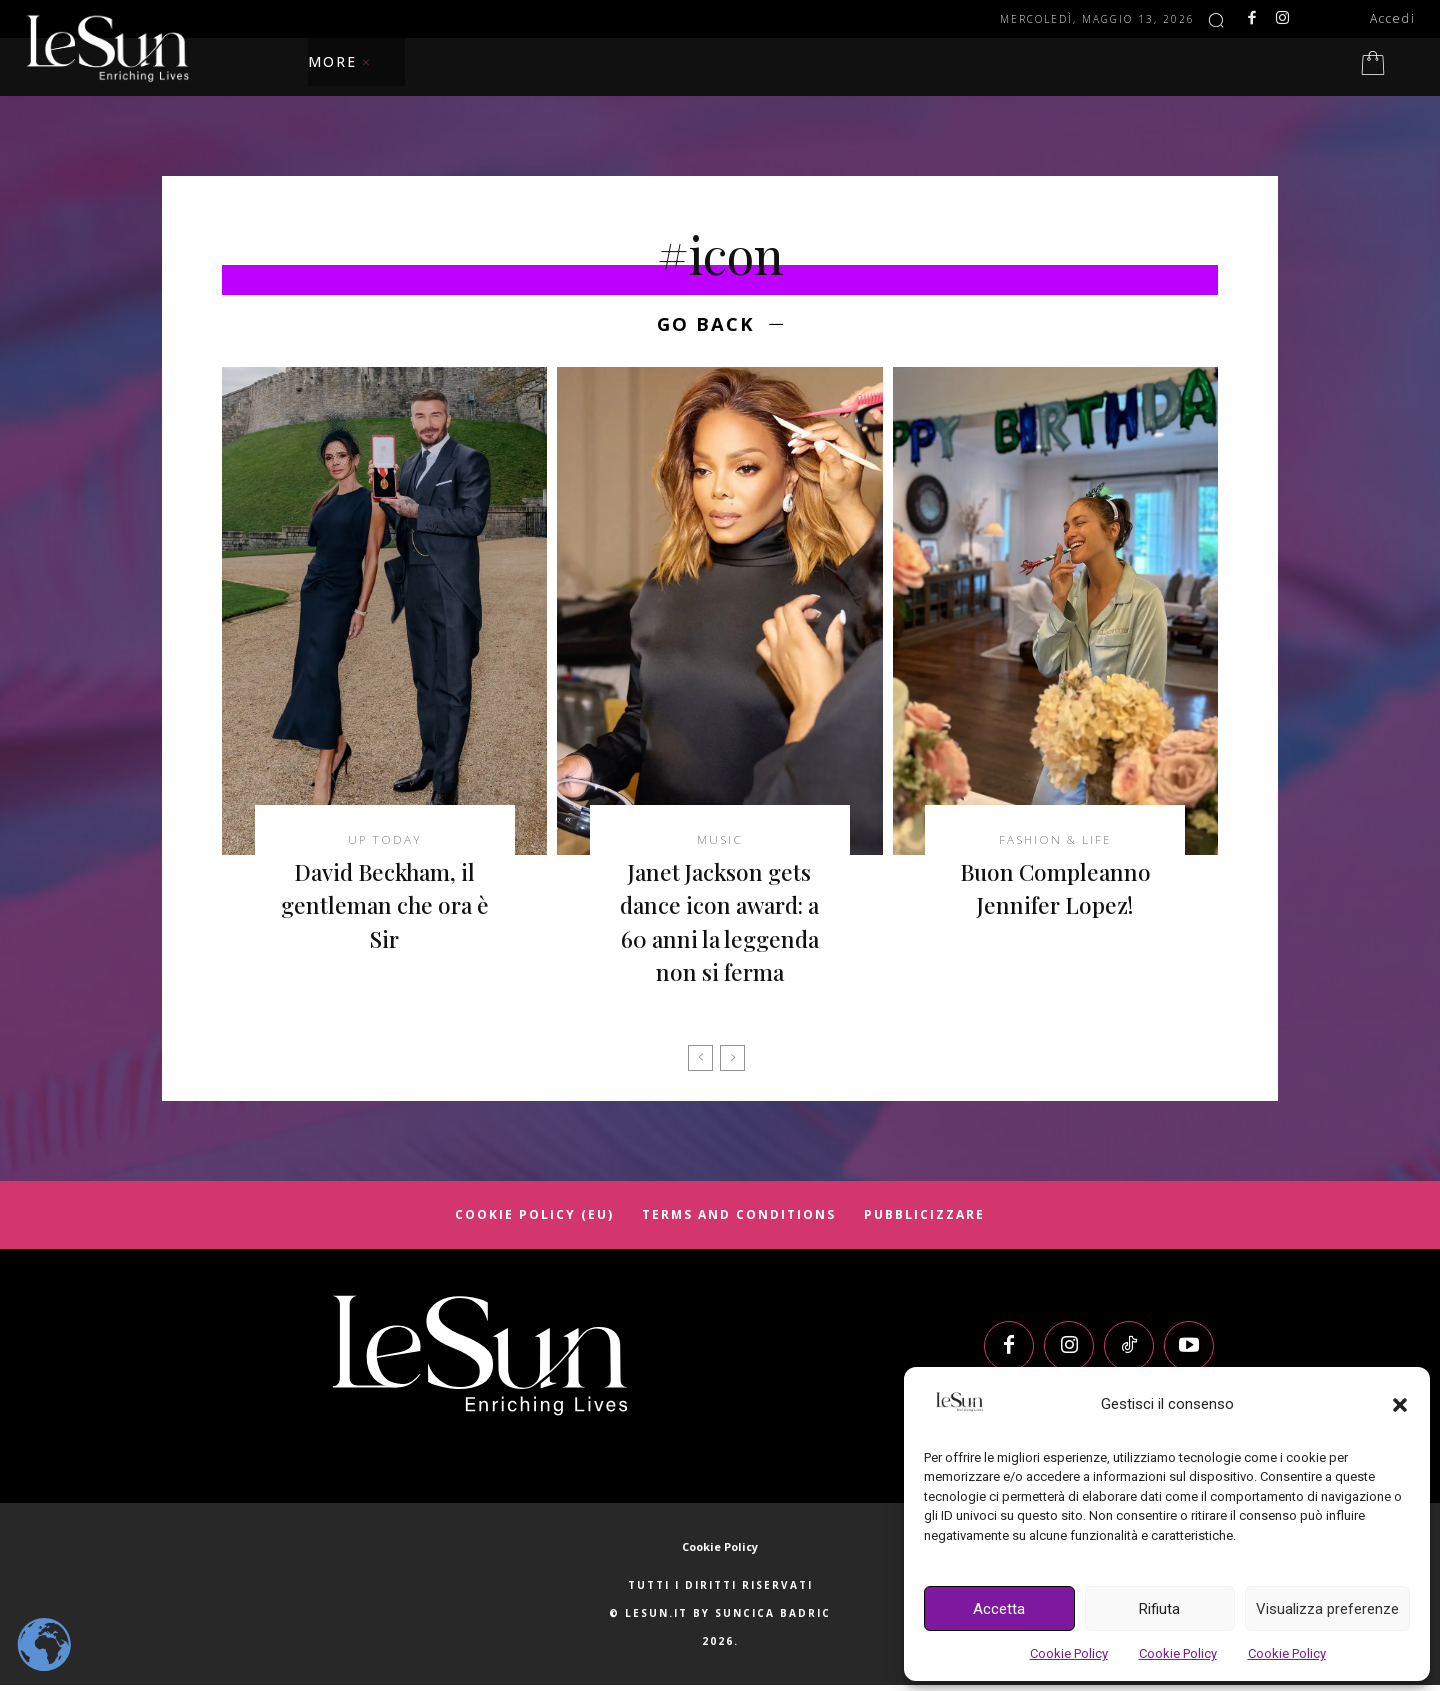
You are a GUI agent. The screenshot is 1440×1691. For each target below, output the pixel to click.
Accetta (999, 1609)
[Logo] (480, 1360)
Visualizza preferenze (1327, 1609)
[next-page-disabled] (732, 1063)
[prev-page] (700, 1063)
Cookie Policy (1069, 1653)
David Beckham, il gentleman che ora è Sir (385, 909)
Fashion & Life (1055, 844)
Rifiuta (1159, 1609)
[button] (1400, 1405)
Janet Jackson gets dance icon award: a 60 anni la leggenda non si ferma (720, 926)
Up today (384, 844)
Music (719, 844)
